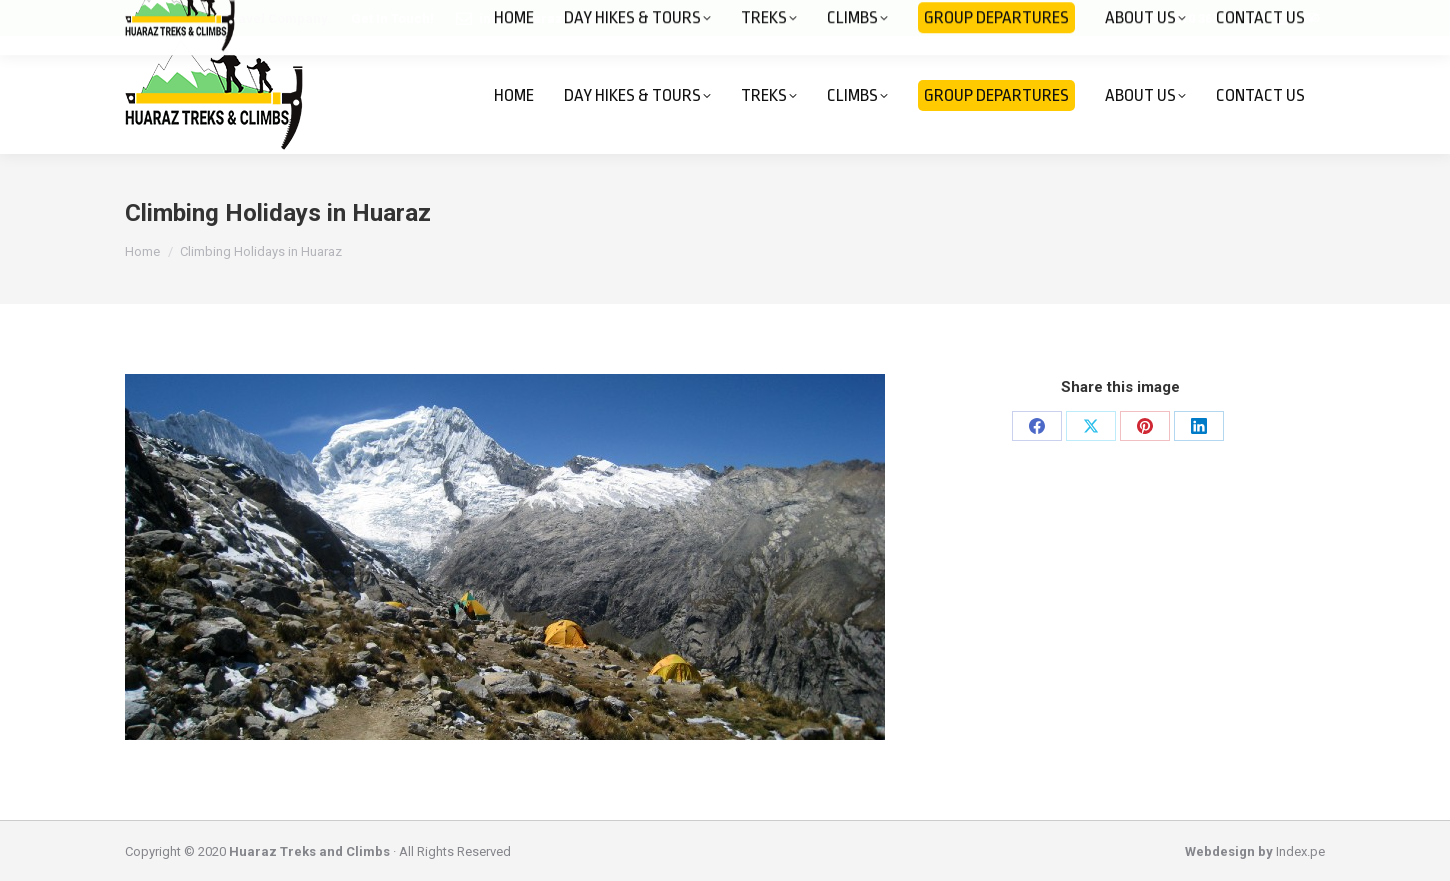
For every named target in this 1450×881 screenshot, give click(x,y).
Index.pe (1300, 851)
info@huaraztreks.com (553, 18)
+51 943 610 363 (1172, 18)
